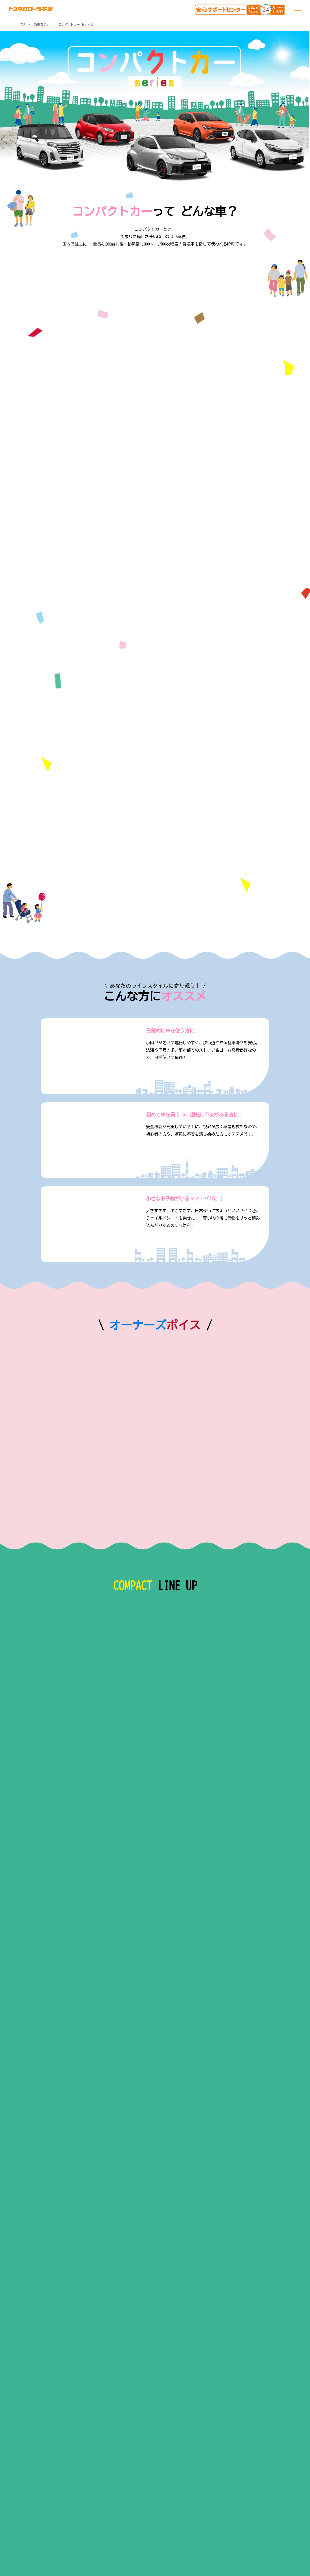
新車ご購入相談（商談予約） (43, 2468)
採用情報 (170, 2550)
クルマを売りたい (219, 2425)
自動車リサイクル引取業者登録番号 (232, 2496)
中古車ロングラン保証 (130, 2412)
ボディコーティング (221, 2406)
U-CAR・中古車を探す (38, 2492)
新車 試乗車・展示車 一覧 (41, 2453)
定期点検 (120, 2483)
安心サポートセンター (38, 2474)
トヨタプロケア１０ (129, 2503)
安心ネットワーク (35, 2480)
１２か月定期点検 (127, 2490)
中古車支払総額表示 (36, 2507)
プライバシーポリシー (222, 2464)
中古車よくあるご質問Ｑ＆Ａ (135, 2438)
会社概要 (126, 2550)
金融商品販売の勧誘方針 (224, 2477)
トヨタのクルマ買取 (129, 2444)
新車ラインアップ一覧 (38, 2447)
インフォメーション (221, 2449)
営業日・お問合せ (197, 2550)
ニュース (28, 2406)
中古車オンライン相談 (130, 2406)
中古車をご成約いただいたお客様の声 (142, 2432)
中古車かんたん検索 (36, 2500)
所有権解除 (148, 2550)
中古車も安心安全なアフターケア (138, 2419)
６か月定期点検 (125, 2496)
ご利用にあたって (219, 2458)
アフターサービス (127, 2456)
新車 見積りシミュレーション (44, 2460)
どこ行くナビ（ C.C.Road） (43, 2414)
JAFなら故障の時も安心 (223, 2438)
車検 (117, 2477)
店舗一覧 (106, 2550)
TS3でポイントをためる (223, 2432)
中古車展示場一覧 (35, 2513)
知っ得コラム (31, 2421)
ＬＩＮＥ (28, 2427)
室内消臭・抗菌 (217, 2419)
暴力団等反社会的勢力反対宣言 (229, 2483)
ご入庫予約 (122, 2464)
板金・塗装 (122, 2509)
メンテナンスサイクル (130, 2471)
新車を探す (30, 2439)
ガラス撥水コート (219, 2412)
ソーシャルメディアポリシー (227, 2471)
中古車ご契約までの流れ (132, 2425)
